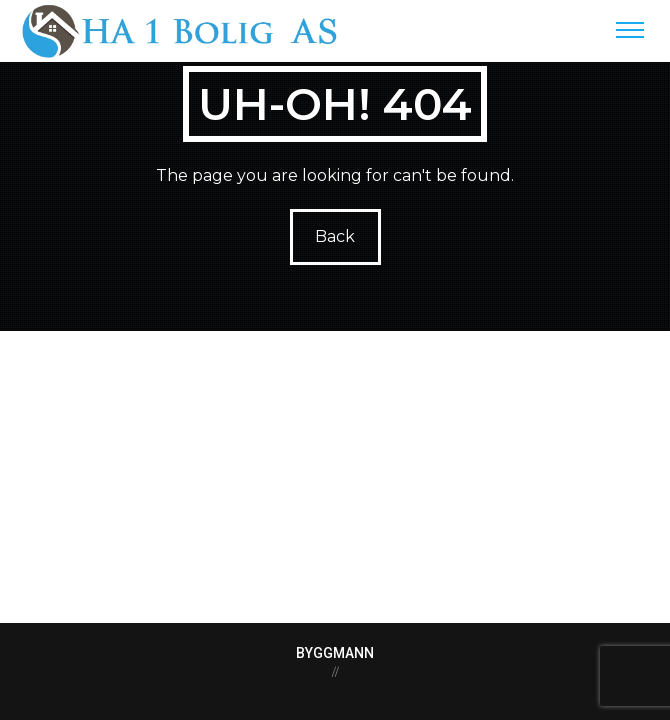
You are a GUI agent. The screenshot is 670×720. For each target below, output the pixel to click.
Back (335, 236)
